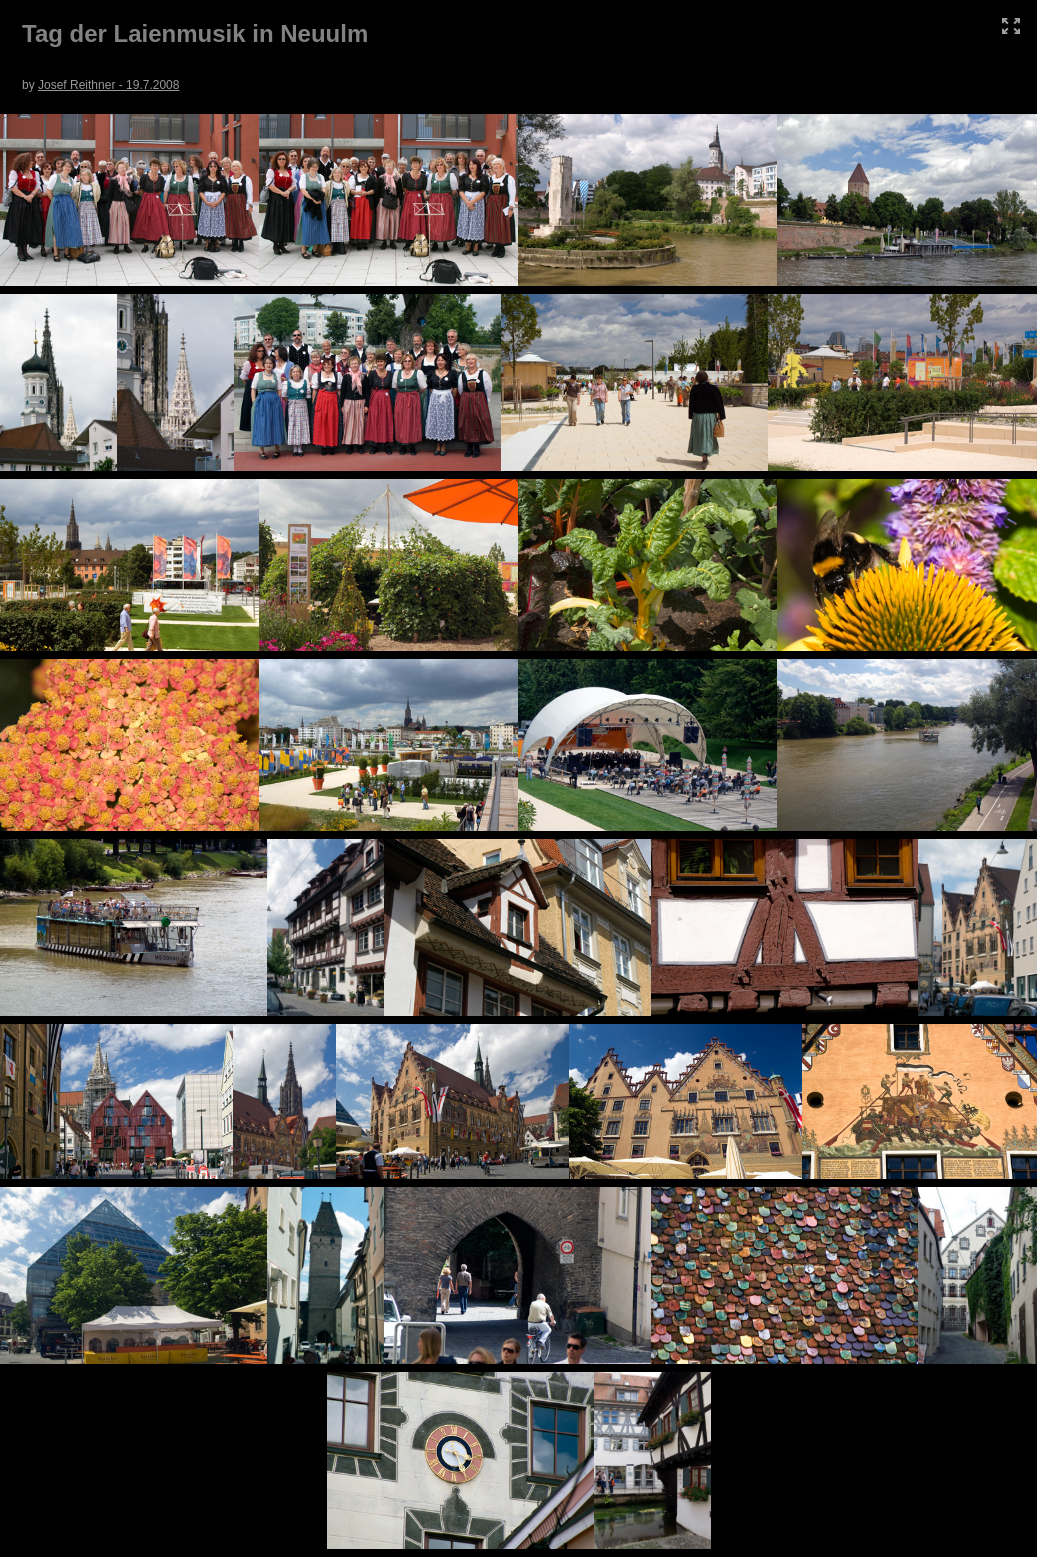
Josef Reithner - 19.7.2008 (108, 85)
